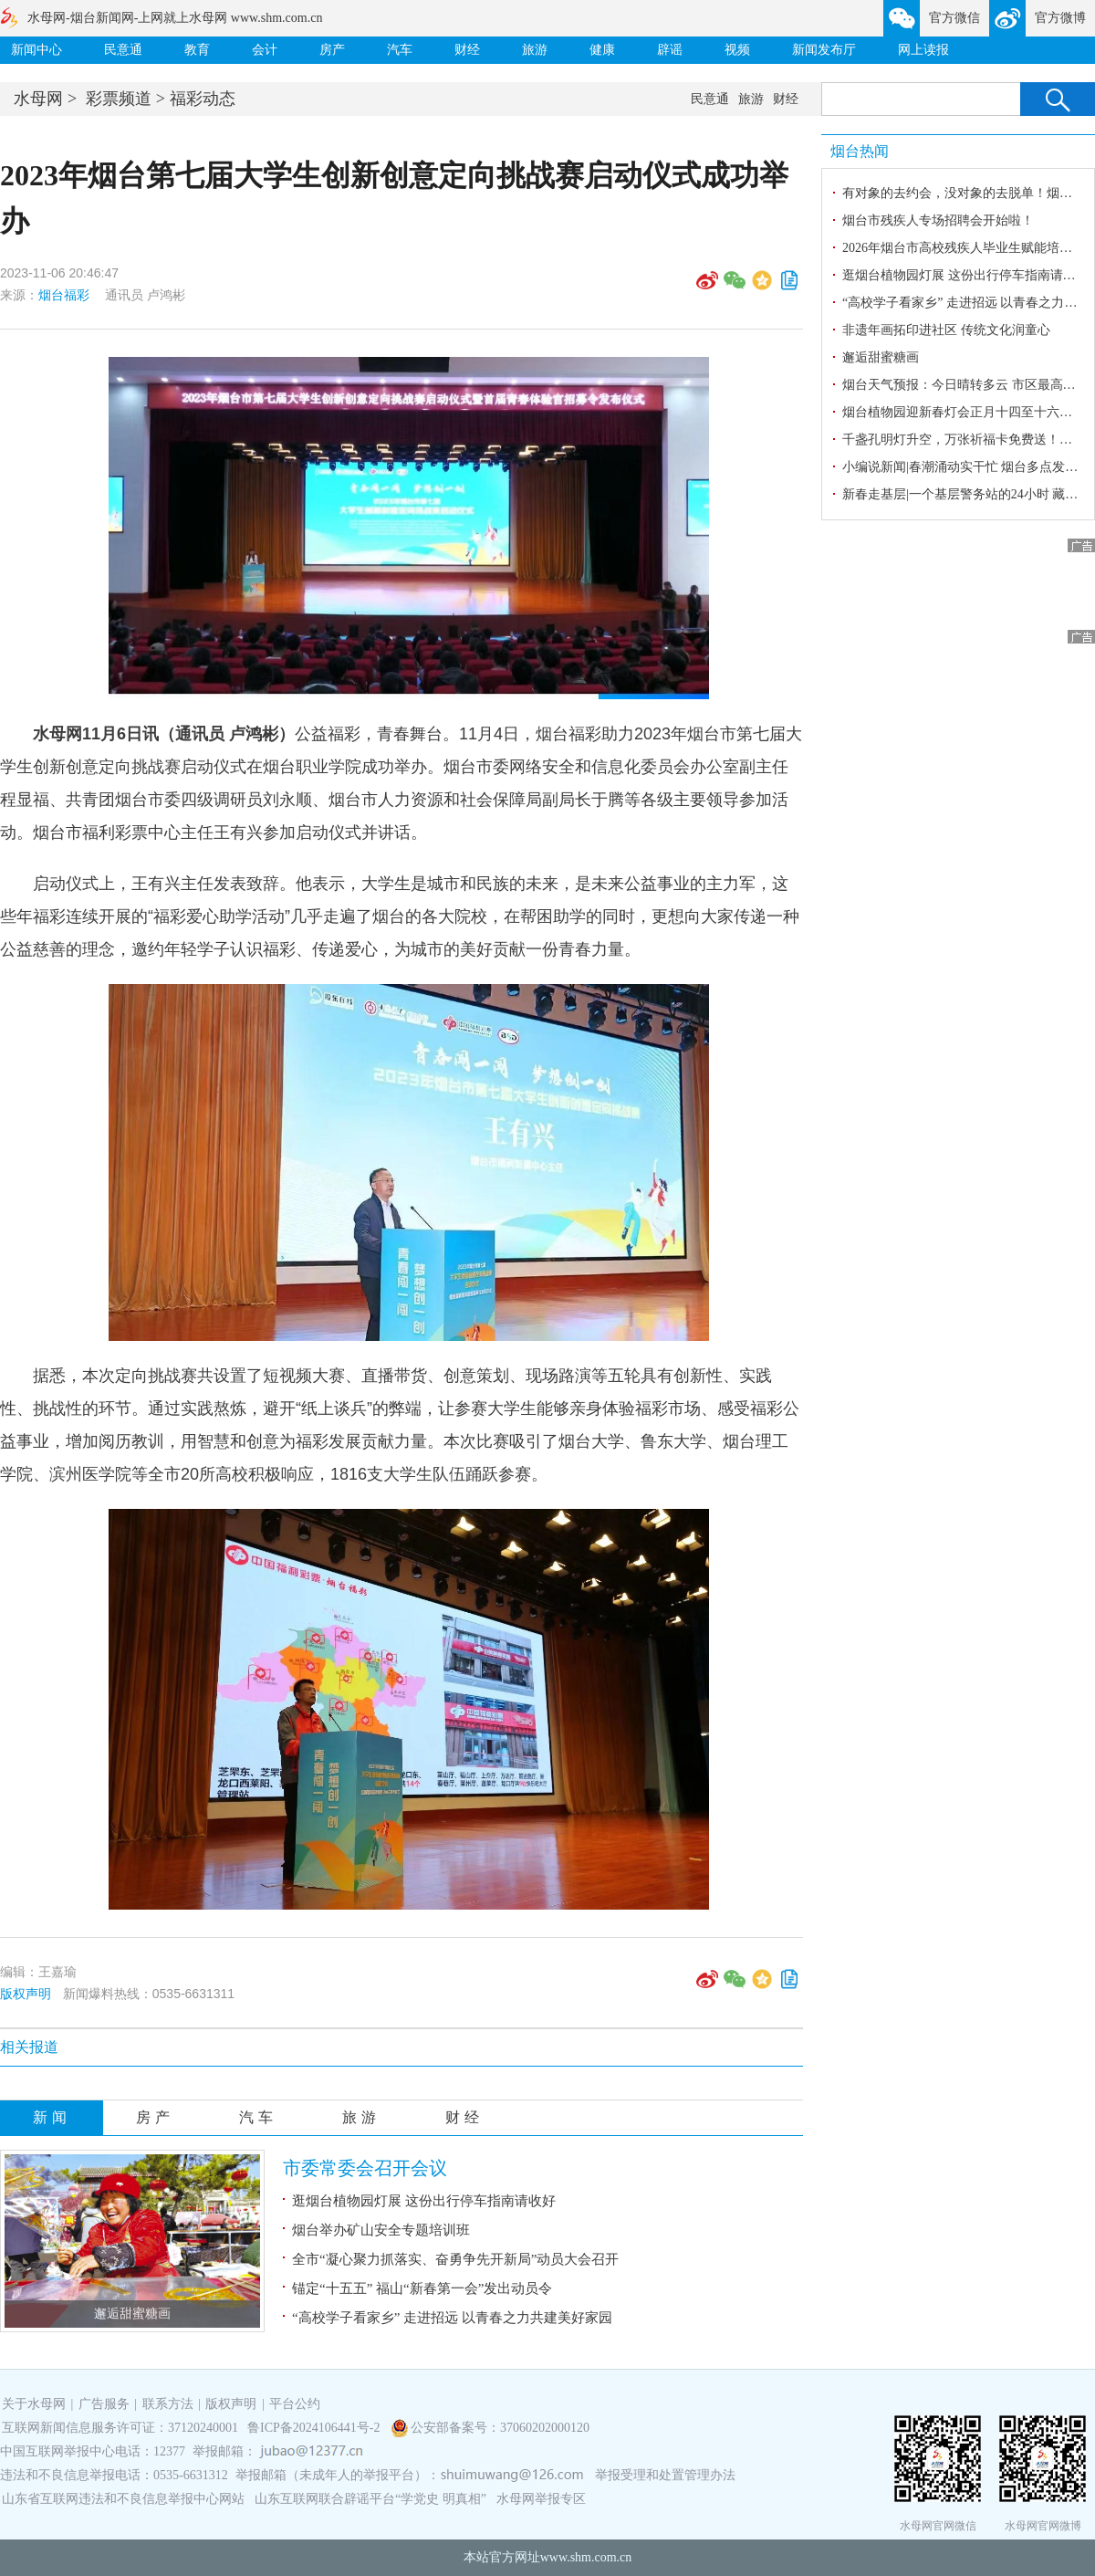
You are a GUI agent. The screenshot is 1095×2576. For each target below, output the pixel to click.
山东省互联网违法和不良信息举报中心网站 (123, 2499)
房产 (332, 50)
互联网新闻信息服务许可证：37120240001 (120, 2428)
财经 (467, 50)
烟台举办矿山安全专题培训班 (381, 2230)
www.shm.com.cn (586, 2557)
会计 (264, 50)
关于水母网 (35, 2404)
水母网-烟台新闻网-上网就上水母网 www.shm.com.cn (174, 18)
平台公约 (294, 2404)
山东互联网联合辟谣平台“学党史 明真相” (370, 2499)
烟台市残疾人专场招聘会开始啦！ (938, 220)
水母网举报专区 (541, 2499)
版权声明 (25, 1993)
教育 (197, 50)
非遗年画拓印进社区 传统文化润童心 (946, 330)
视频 (737, 50)
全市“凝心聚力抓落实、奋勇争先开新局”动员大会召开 (455, 2259)
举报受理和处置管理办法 (665, 2475)
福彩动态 (202, 98)
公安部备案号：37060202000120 (500, 2428)
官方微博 (1060, 18)
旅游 (535, 50)
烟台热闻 (859, 151)
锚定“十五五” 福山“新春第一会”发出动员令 (422, 2288)
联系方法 (167, 2404)
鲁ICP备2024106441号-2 (315, 2428)
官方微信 (954, 18)
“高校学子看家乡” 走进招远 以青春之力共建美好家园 (452, 2317)
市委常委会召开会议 (365, 2168)
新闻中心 (36, 50)
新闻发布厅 (824, 50)
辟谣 (670, 50)
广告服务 (104, 2404)
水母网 (38, 98)
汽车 (399, 50)
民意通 (123, 50)
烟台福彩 (63, 295)
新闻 (52, 2117)
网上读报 (923, 50)
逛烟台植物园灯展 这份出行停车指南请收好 (424, 2201)
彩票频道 (118, 98)
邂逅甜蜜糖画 (132, 2313)
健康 (602, 50)
